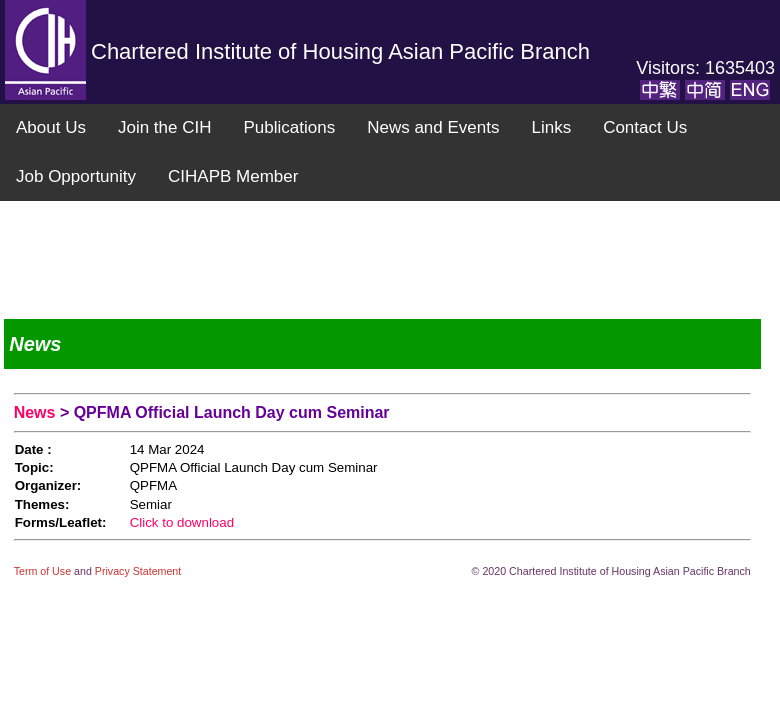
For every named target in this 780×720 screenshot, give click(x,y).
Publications (289, 127)
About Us (51, 127)
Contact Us (645, 127)
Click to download (182, 522)
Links (551, 127)
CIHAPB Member (233, 176)
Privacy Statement (138, 571)
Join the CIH (165, 127)
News (37, 412)
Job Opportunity (76, 176)
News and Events (433, 127)
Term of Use (44, 571)
